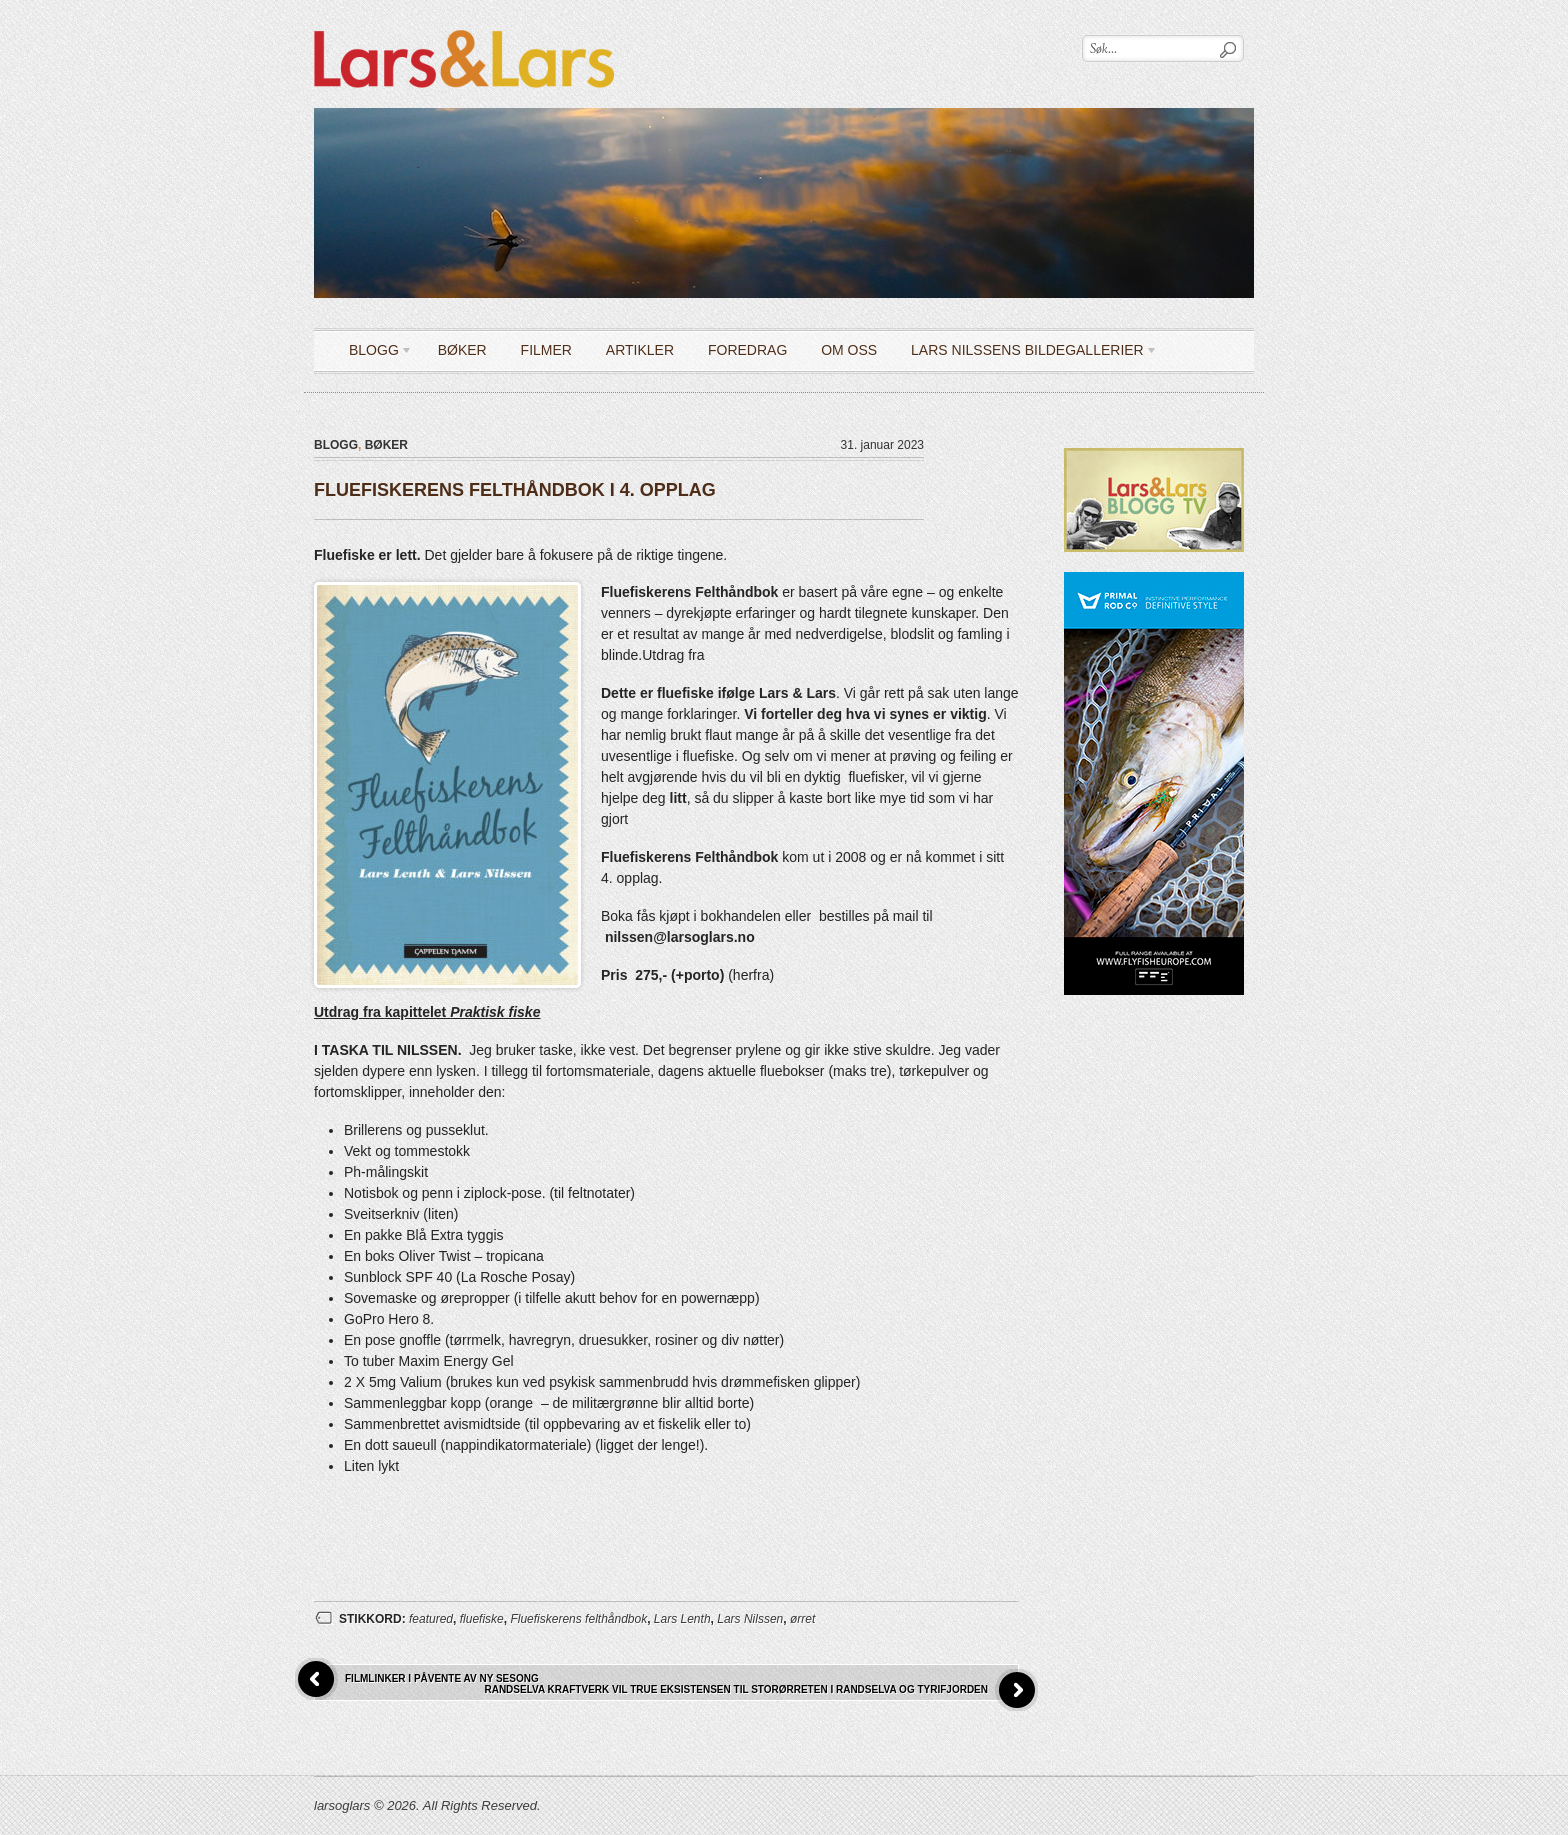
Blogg (373, 353)
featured (431, 1619)
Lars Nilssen (750, 1619)
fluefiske (482, 1619)
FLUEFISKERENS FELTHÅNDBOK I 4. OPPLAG (515, 490)
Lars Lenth (682, 1619)
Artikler (640, 350)
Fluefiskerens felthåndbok (578, 1619)
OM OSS (849, 350)
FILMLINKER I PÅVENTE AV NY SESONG (442, 1678)
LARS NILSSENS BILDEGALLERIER (1027, 353)
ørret (802, 1619)
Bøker (462, 350)
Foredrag (747, 350)
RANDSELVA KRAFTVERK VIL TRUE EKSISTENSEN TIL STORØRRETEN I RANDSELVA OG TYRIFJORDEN (736, 1689)
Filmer (546, 350)
